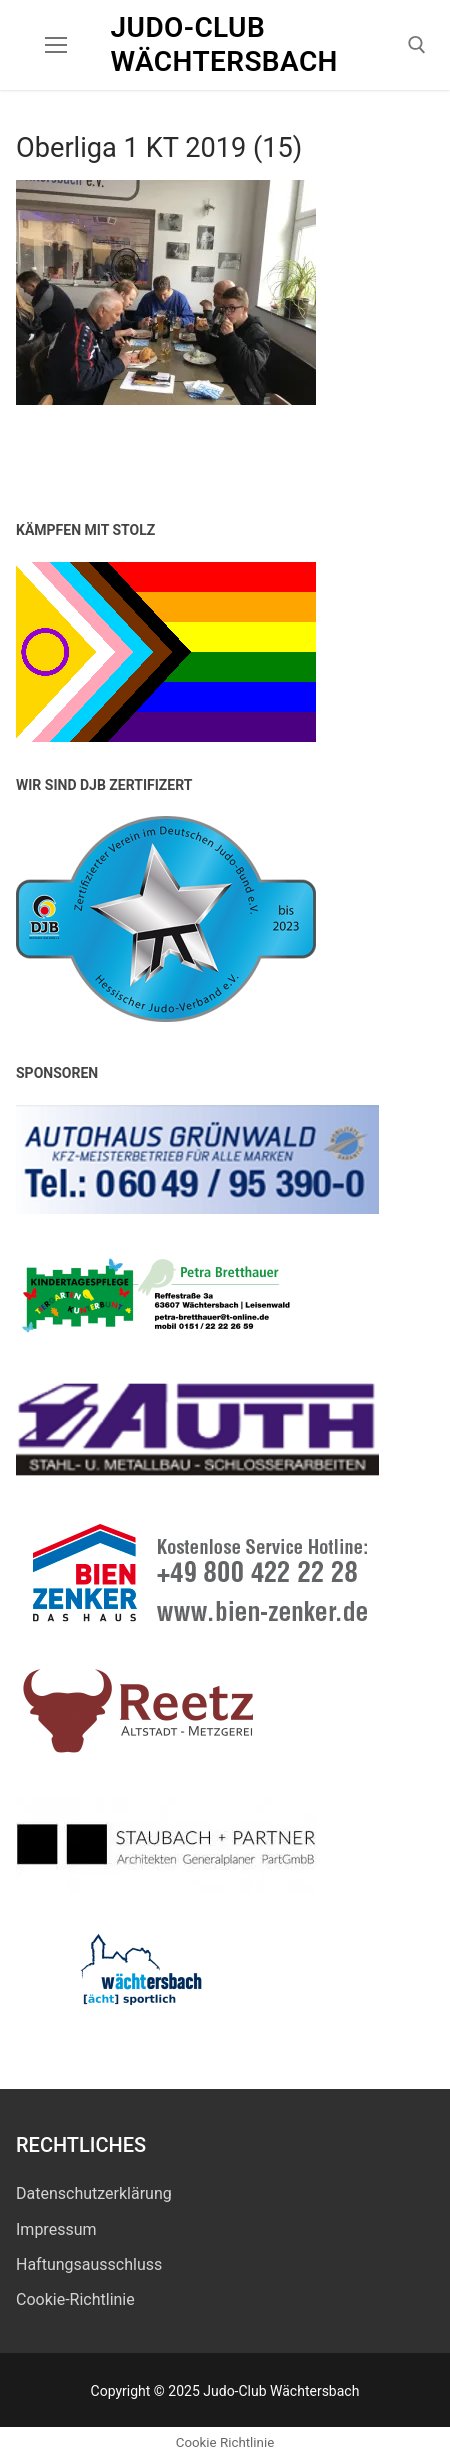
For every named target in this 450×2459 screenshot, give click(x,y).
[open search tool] (417, 45)
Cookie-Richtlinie (75, 2299)
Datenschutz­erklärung (94, 2193)
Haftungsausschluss (89, 2264)
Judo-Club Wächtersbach (224, 44)
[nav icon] (56, 45)
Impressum (56, 2229)
